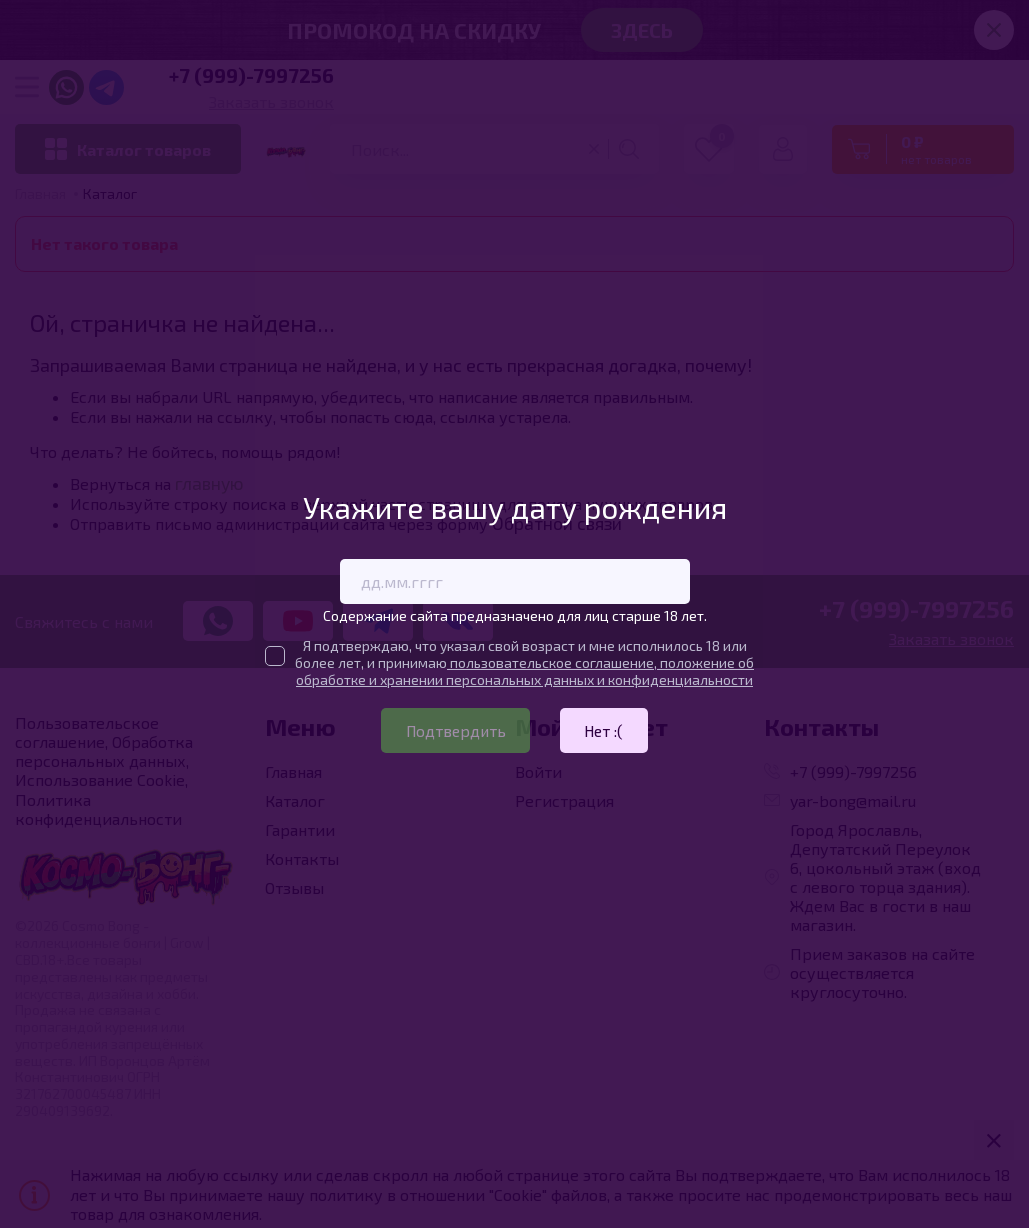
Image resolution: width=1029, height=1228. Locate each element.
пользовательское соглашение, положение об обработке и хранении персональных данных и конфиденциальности (525, 671)
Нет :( (607, 730)
